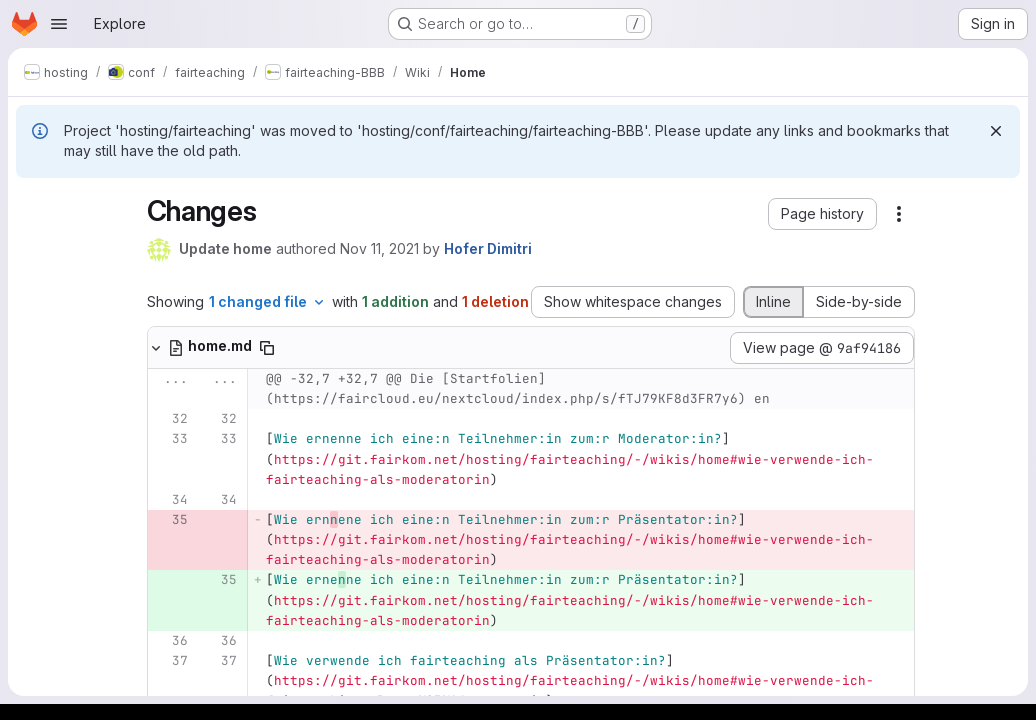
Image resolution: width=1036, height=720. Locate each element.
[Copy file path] (267, 348)
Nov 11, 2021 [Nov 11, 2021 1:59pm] (379, 248)
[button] (822, 214)
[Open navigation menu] (59, 24)
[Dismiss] (996, 131)
